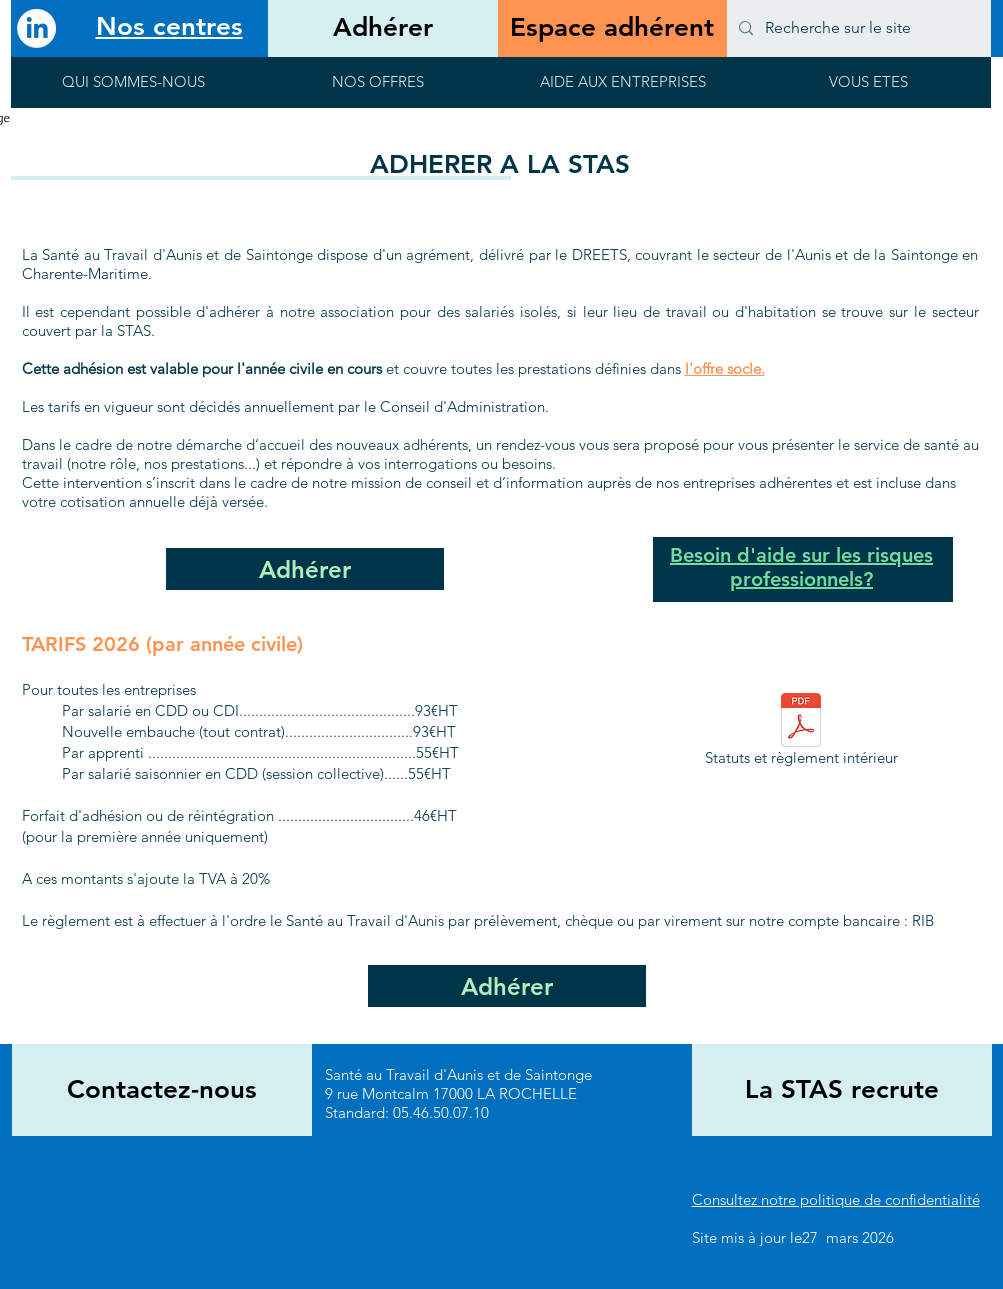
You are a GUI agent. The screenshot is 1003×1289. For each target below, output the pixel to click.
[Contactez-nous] (162, 1090)
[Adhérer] (383, 28)
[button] (133, 88)
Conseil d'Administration (462, 406)
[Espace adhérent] (612, 28)
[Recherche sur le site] (857, 28)
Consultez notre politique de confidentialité (836, 1199)
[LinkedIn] (36, 28)
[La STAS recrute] (842, 1090)
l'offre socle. (725, 368)
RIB (923, 920)
